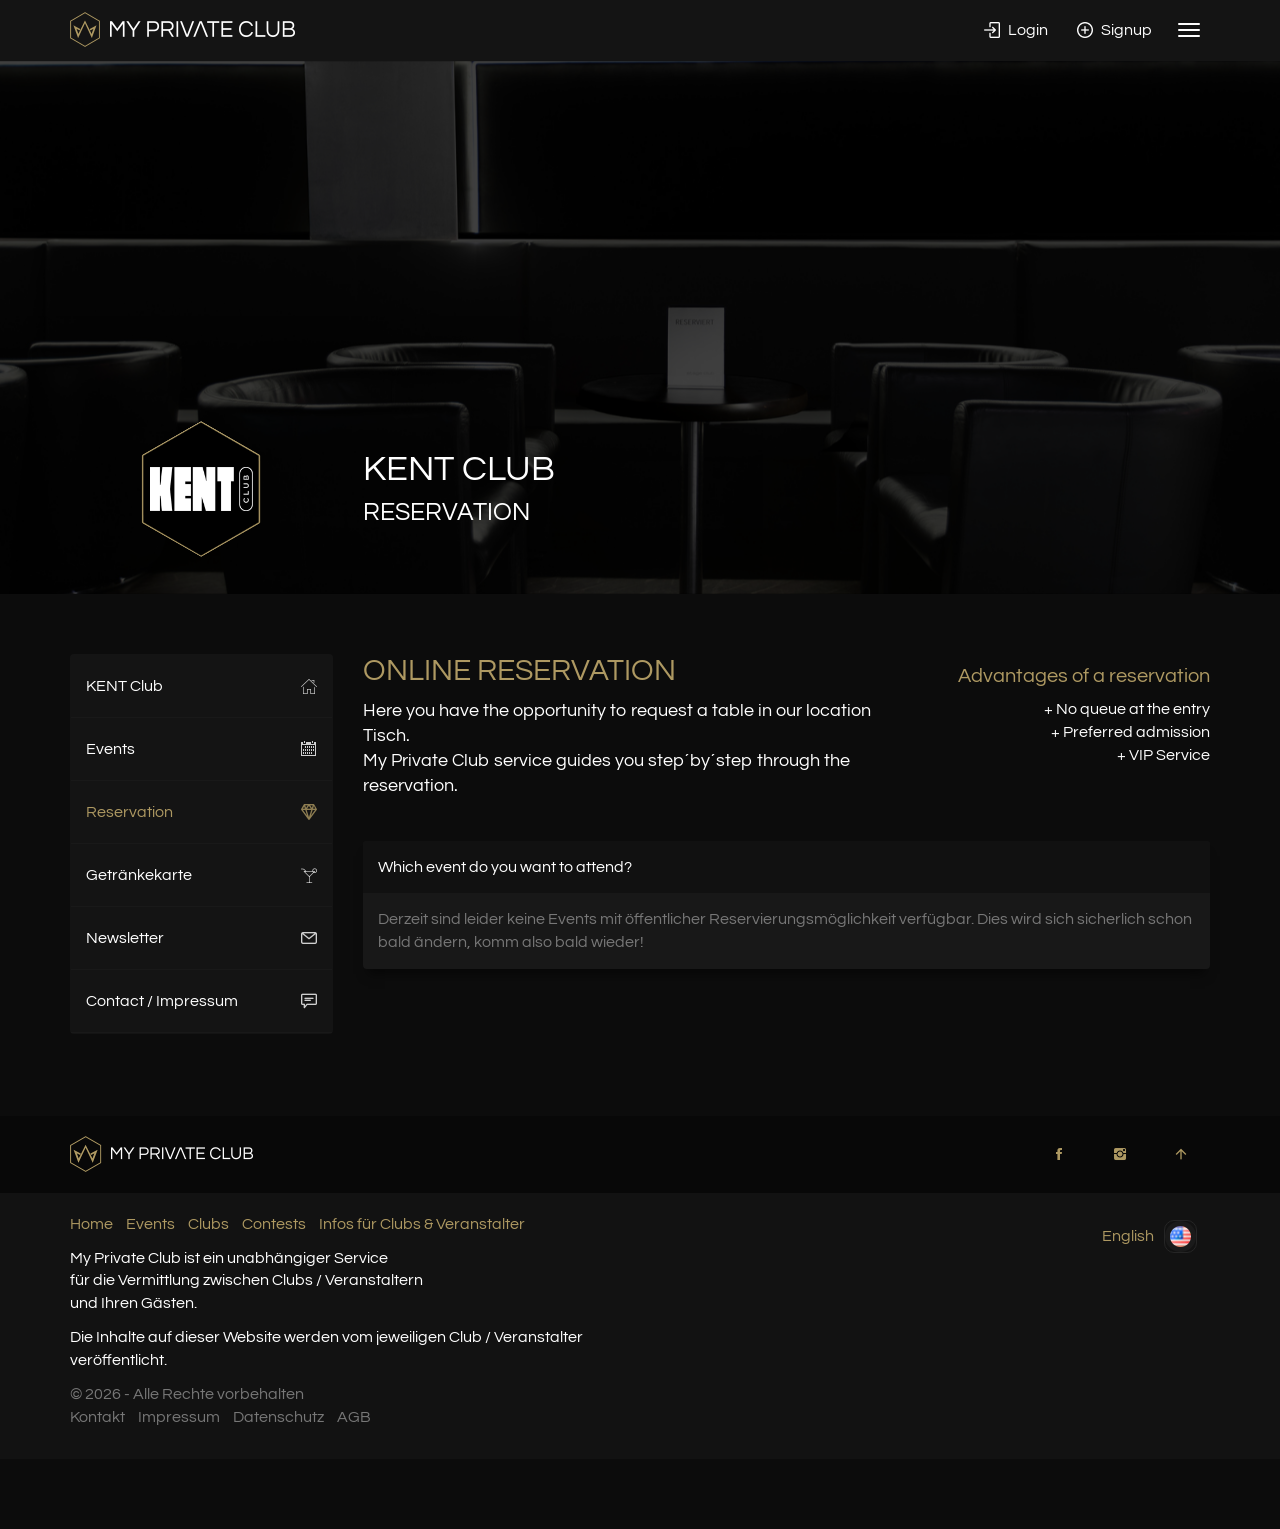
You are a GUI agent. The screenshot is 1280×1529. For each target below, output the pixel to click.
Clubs (208, 1224)
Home (91, 1224)
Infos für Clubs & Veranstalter (422, 1224)
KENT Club (201, 686)
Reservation (201, 812)
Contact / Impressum (201, 1001)
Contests (274, 1224)
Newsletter (201, 938)
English (1149, 1236)
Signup (1114, 30)
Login (1016, 30)
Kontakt (97, 1417)
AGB (354, 1417)
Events (201, 749)
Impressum (179, 1417)
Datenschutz (278, 1417)
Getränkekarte (201, 875)
